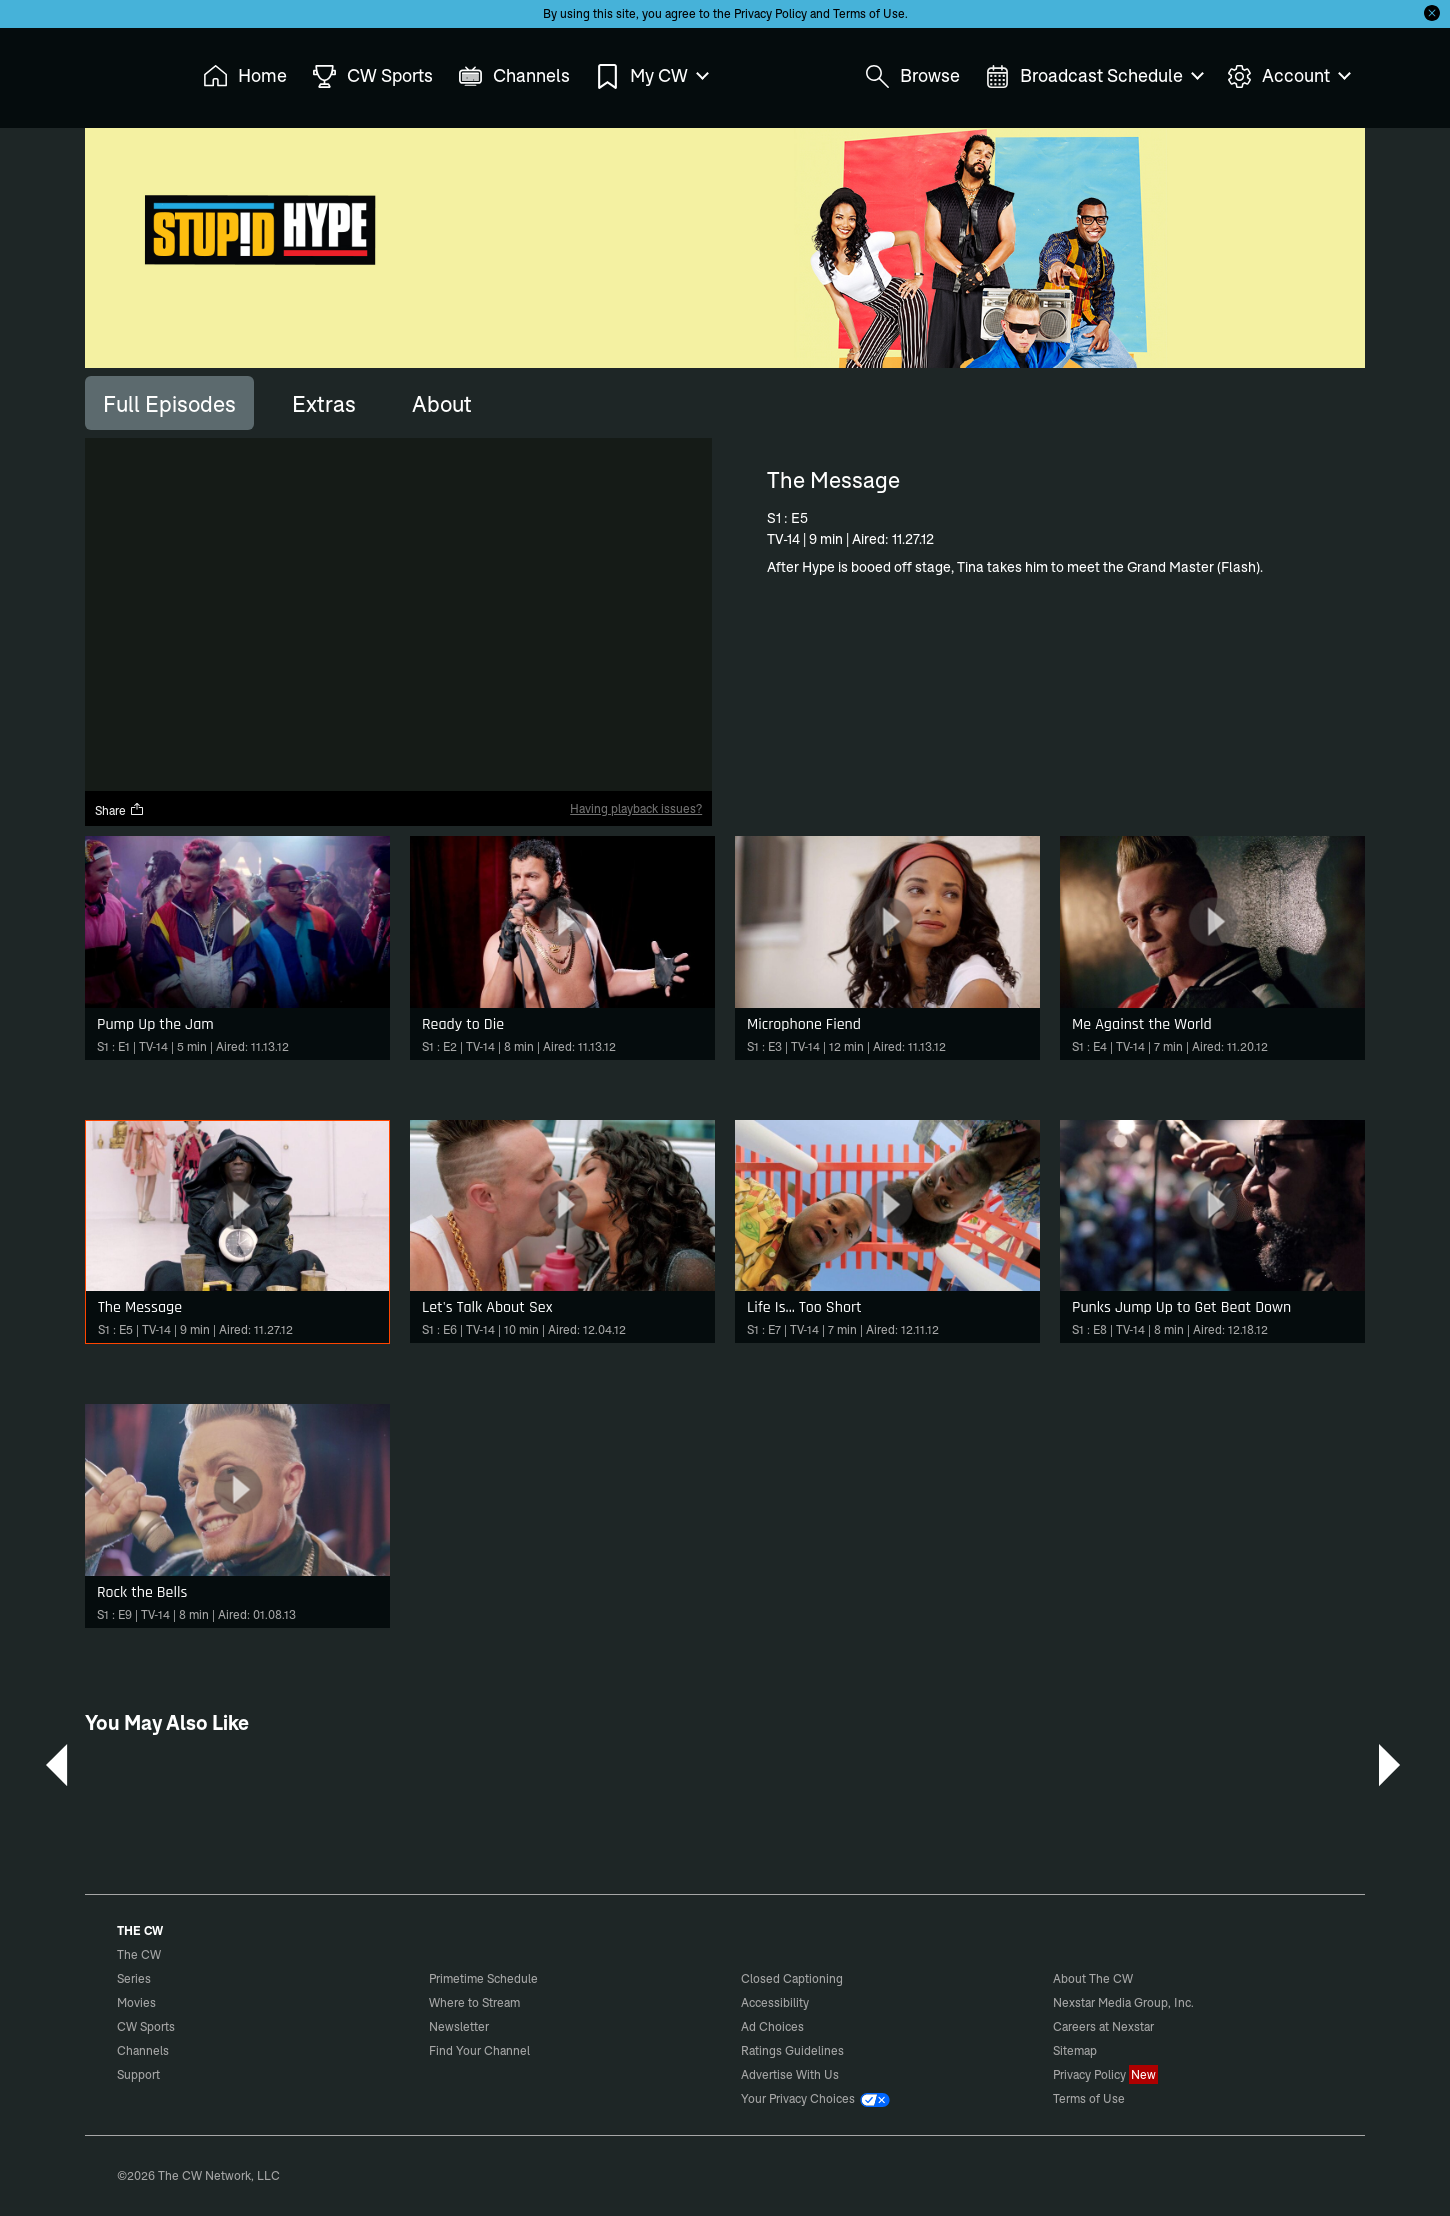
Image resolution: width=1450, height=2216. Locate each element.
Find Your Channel (479, 2050)
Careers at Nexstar (1103, 2026)
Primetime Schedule (483, 1978)
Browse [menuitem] (912, 76)
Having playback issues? (636, 808)
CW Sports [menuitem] (372, 76)
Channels (143, 2050)
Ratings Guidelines (792, 2050)
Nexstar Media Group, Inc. (1123, 2002)
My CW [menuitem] (651, 76)
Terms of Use (869, 13)
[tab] (169, 403)
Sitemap (1075, 2050)
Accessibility (775, 2002)
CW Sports (146, 2026)
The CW (126, 71)
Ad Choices (772, 2026)
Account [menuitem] (1288, 76)
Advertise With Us (790, 2074)
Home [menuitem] (245, 76)
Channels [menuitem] (514, 76)
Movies (136, 2002)
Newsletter (459, 2026)
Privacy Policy (770, 13)
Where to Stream (474, 2002)
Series (134, 1978)
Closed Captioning (792, 1978)
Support (138, 2074)
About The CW (1093, 1978)
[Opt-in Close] (1432, 13)
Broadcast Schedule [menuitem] (1093, 76)
